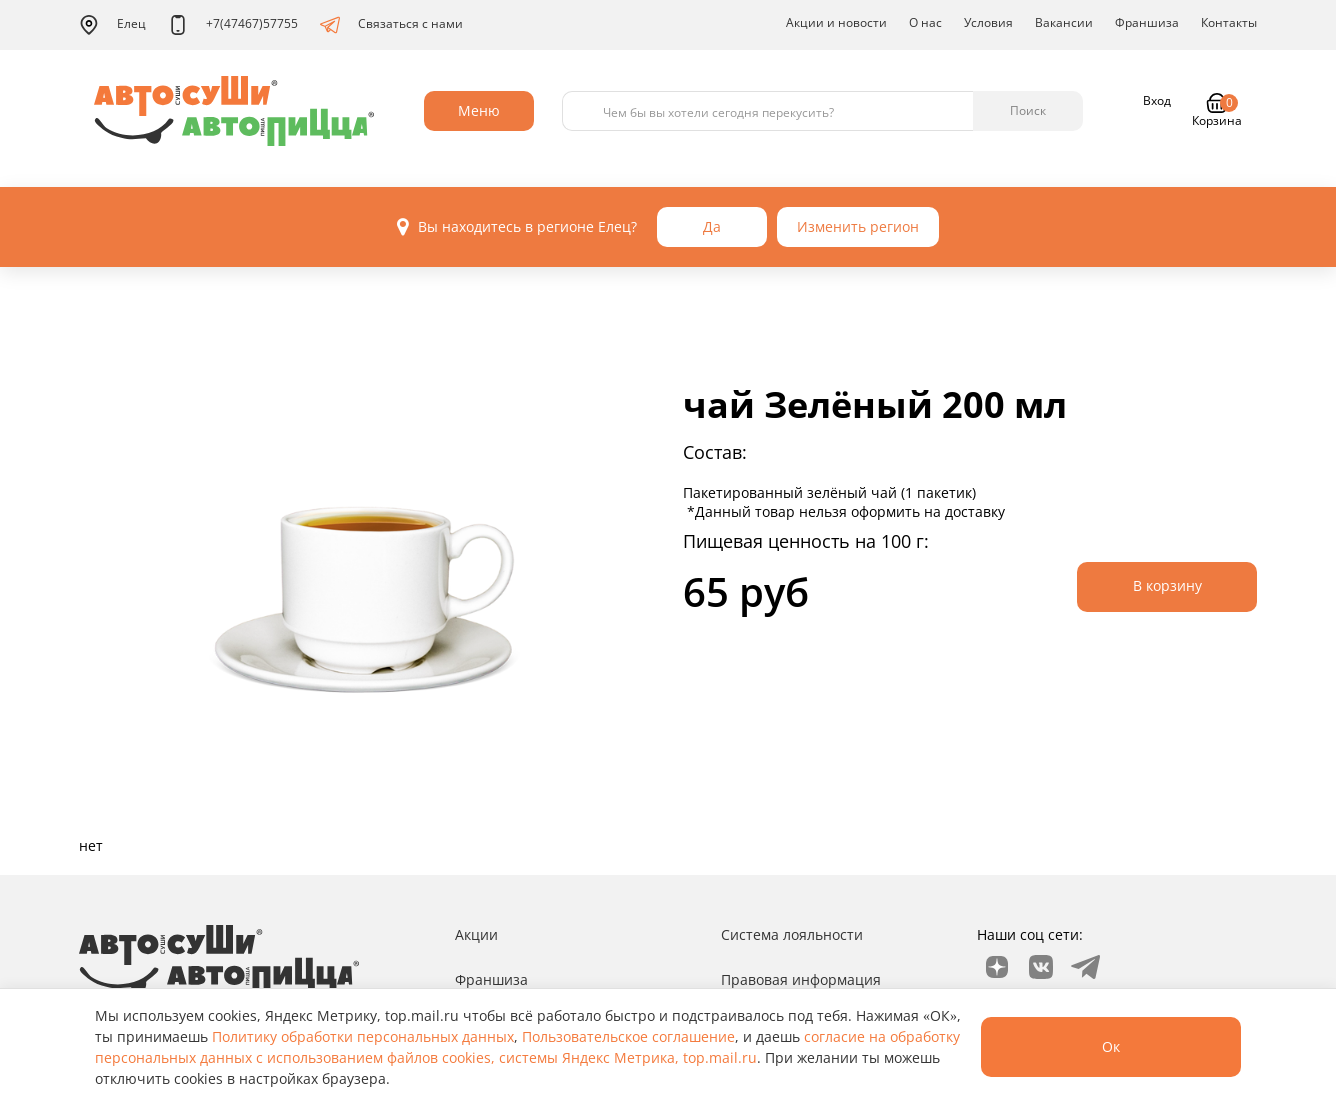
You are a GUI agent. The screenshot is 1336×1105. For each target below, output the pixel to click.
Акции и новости (836, 22)
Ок (1111, 1046)
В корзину (1167, 585)
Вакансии (1064, 22)
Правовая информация (801, 979)
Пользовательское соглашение (628, 1036)
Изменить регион (858, 226)
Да (712, 226)
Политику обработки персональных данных (363, 1036)
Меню (479, 110)
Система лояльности (792, 934)
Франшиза (1147, 22)
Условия (988, 22)
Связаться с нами (391, 25)
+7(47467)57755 (233, 25)
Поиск (1028, 110)
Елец (112, 25)
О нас (925, 22)
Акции (476, 934)
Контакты (1229, 22)
